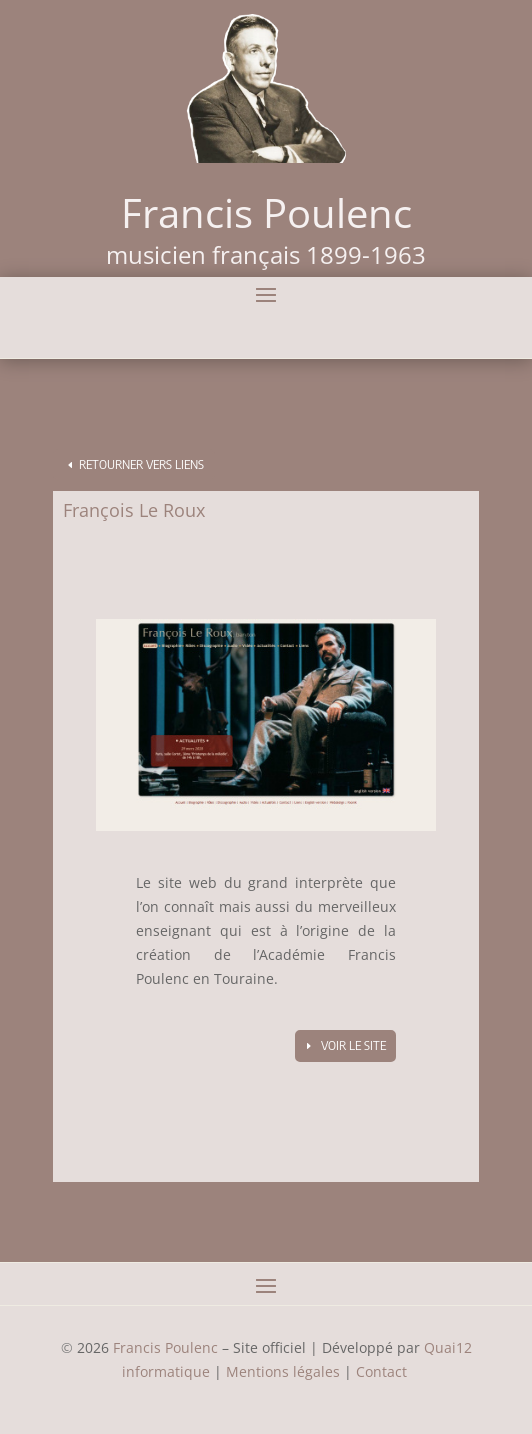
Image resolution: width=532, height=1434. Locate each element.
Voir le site (353, 1045)
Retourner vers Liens (141, 464)
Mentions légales (283, 1371)
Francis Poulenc (165, 1347)
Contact (383, 1371)
